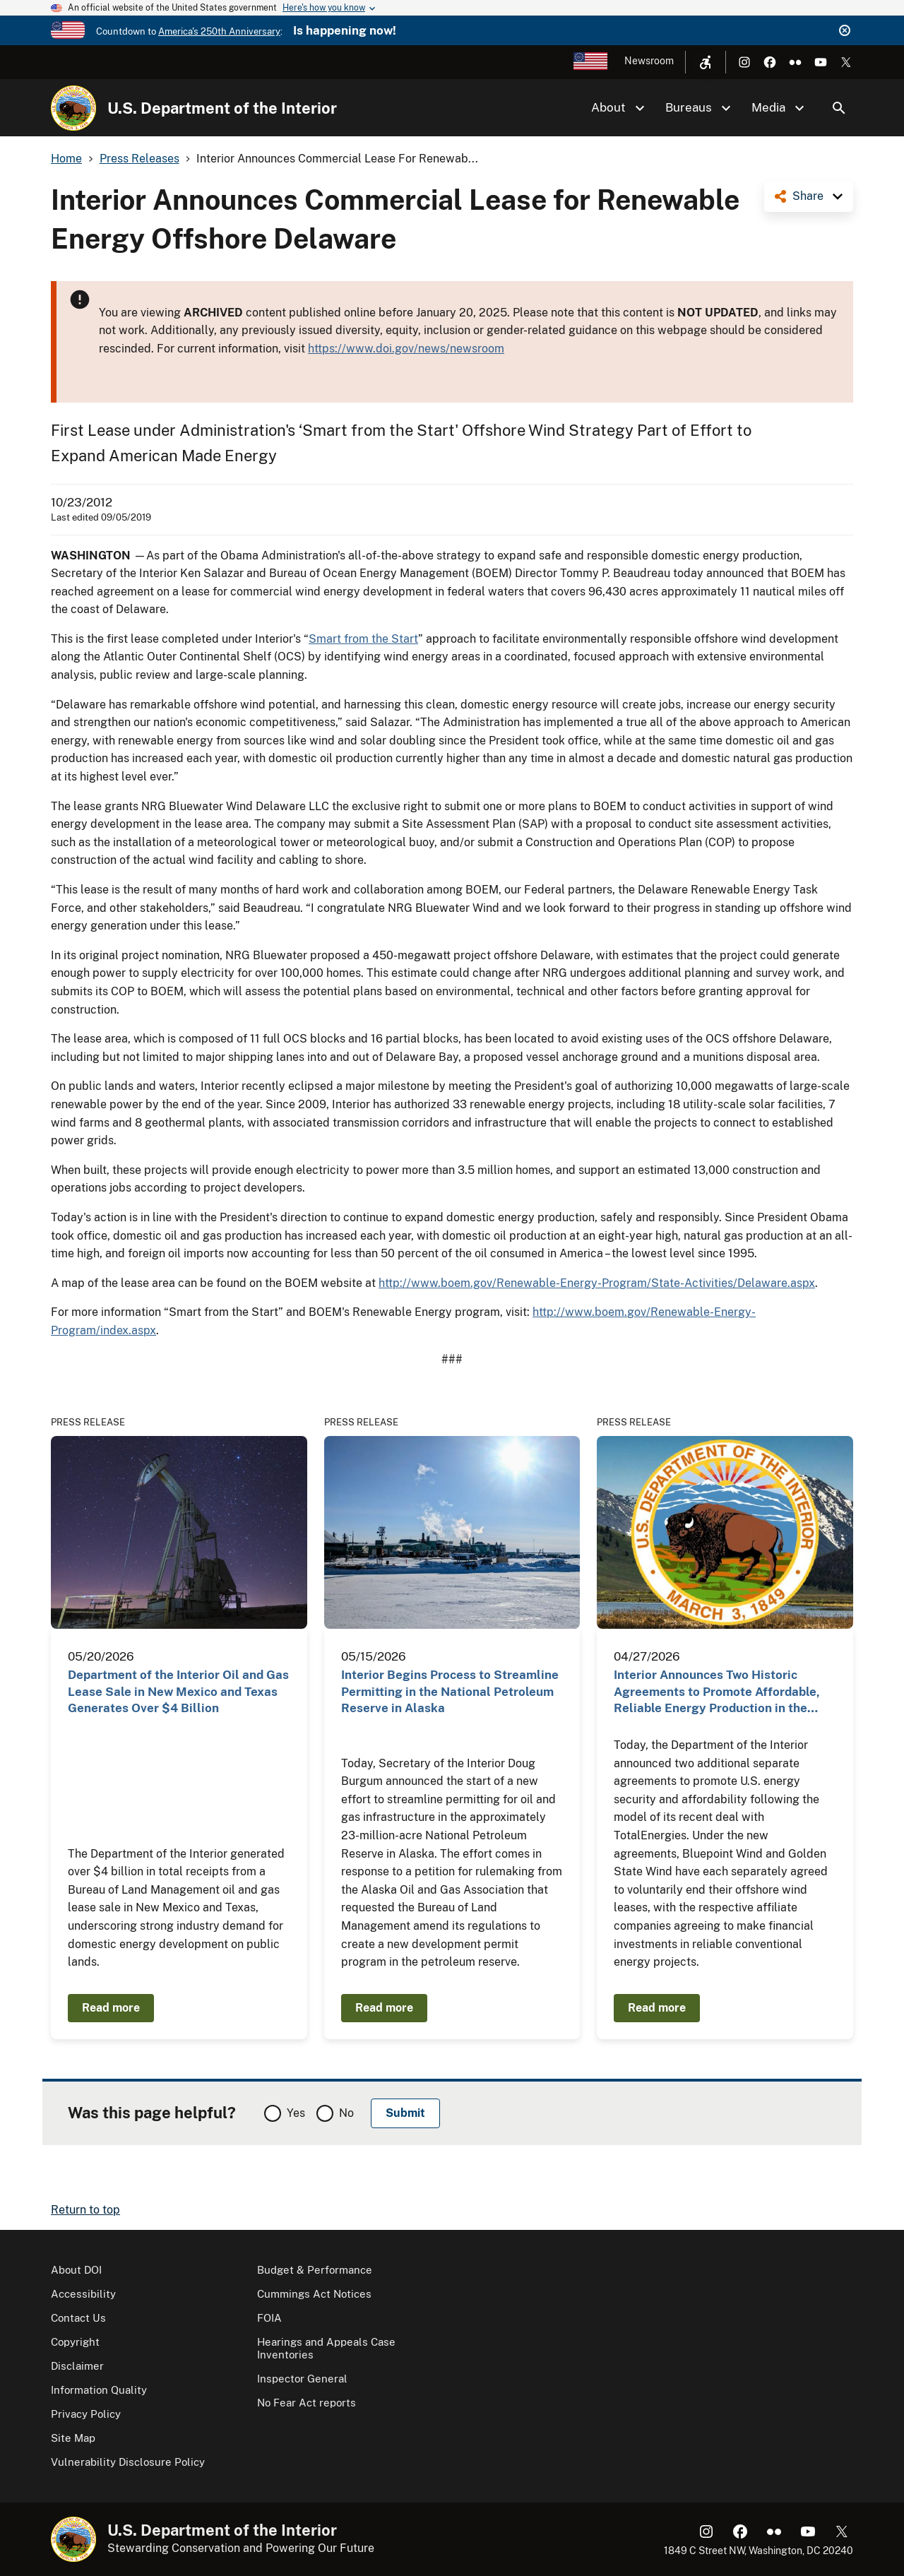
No (346, 2113)
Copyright (75, 2342)
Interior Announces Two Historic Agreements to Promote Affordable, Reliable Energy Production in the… (717, 1691)
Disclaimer (77, 2366)
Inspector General (302, 2379)
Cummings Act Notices (314, 2294)
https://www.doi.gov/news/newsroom (406, 348)
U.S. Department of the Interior (222, 108)
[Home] (73, 108)
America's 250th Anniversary (219, 31)
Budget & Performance (314, 2270)
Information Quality (99, 2390)
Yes (296, 2113)
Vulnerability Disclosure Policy (128, 2462)
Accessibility (83, 2294)
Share (807, 196)
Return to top (85, 2209)
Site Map (73, 2438)
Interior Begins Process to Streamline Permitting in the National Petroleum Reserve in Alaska (450, 1691)
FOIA (269, 2318)
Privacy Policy (86, 2414)
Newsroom (649, 61)
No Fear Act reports (306, 2403)
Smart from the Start (363, 639)
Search (839, 108)
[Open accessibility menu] (705, 62)
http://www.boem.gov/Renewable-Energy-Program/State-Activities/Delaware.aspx (597, 1283)
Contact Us (78, 2318)
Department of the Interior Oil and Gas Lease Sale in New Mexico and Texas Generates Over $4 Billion (178, 1691)
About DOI (76, 2270)
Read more (111, 2007)
